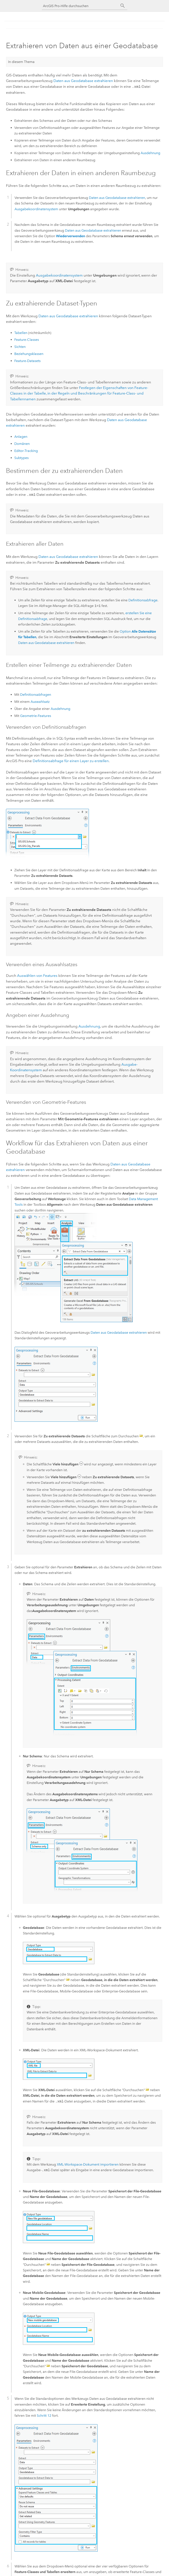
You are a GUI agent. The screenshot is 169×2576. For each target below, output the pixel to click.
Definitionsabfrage (142, 599)
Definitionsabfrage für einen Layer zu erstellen (71, 760)
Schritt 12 (44, 2415)
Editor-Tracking (26, 450)
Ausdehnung (150, 152)
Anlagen (20, 436)
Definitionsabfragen (35, 694)
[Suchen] (123, 6)
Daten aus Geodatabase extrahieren (83, 81)
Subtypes (21, 457)
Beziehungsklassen (28, 353)
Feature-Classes (26, 339)
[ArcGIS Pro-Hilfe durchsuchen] (80, 6)
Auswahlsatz (40, 701)
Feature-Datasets (27, 360)
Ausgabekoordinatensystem (36, 209)
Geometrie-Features (35, 715)
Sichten (20, 346)
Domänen (22, 443)
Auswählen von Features (37, 975)
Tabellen (20, 332)
